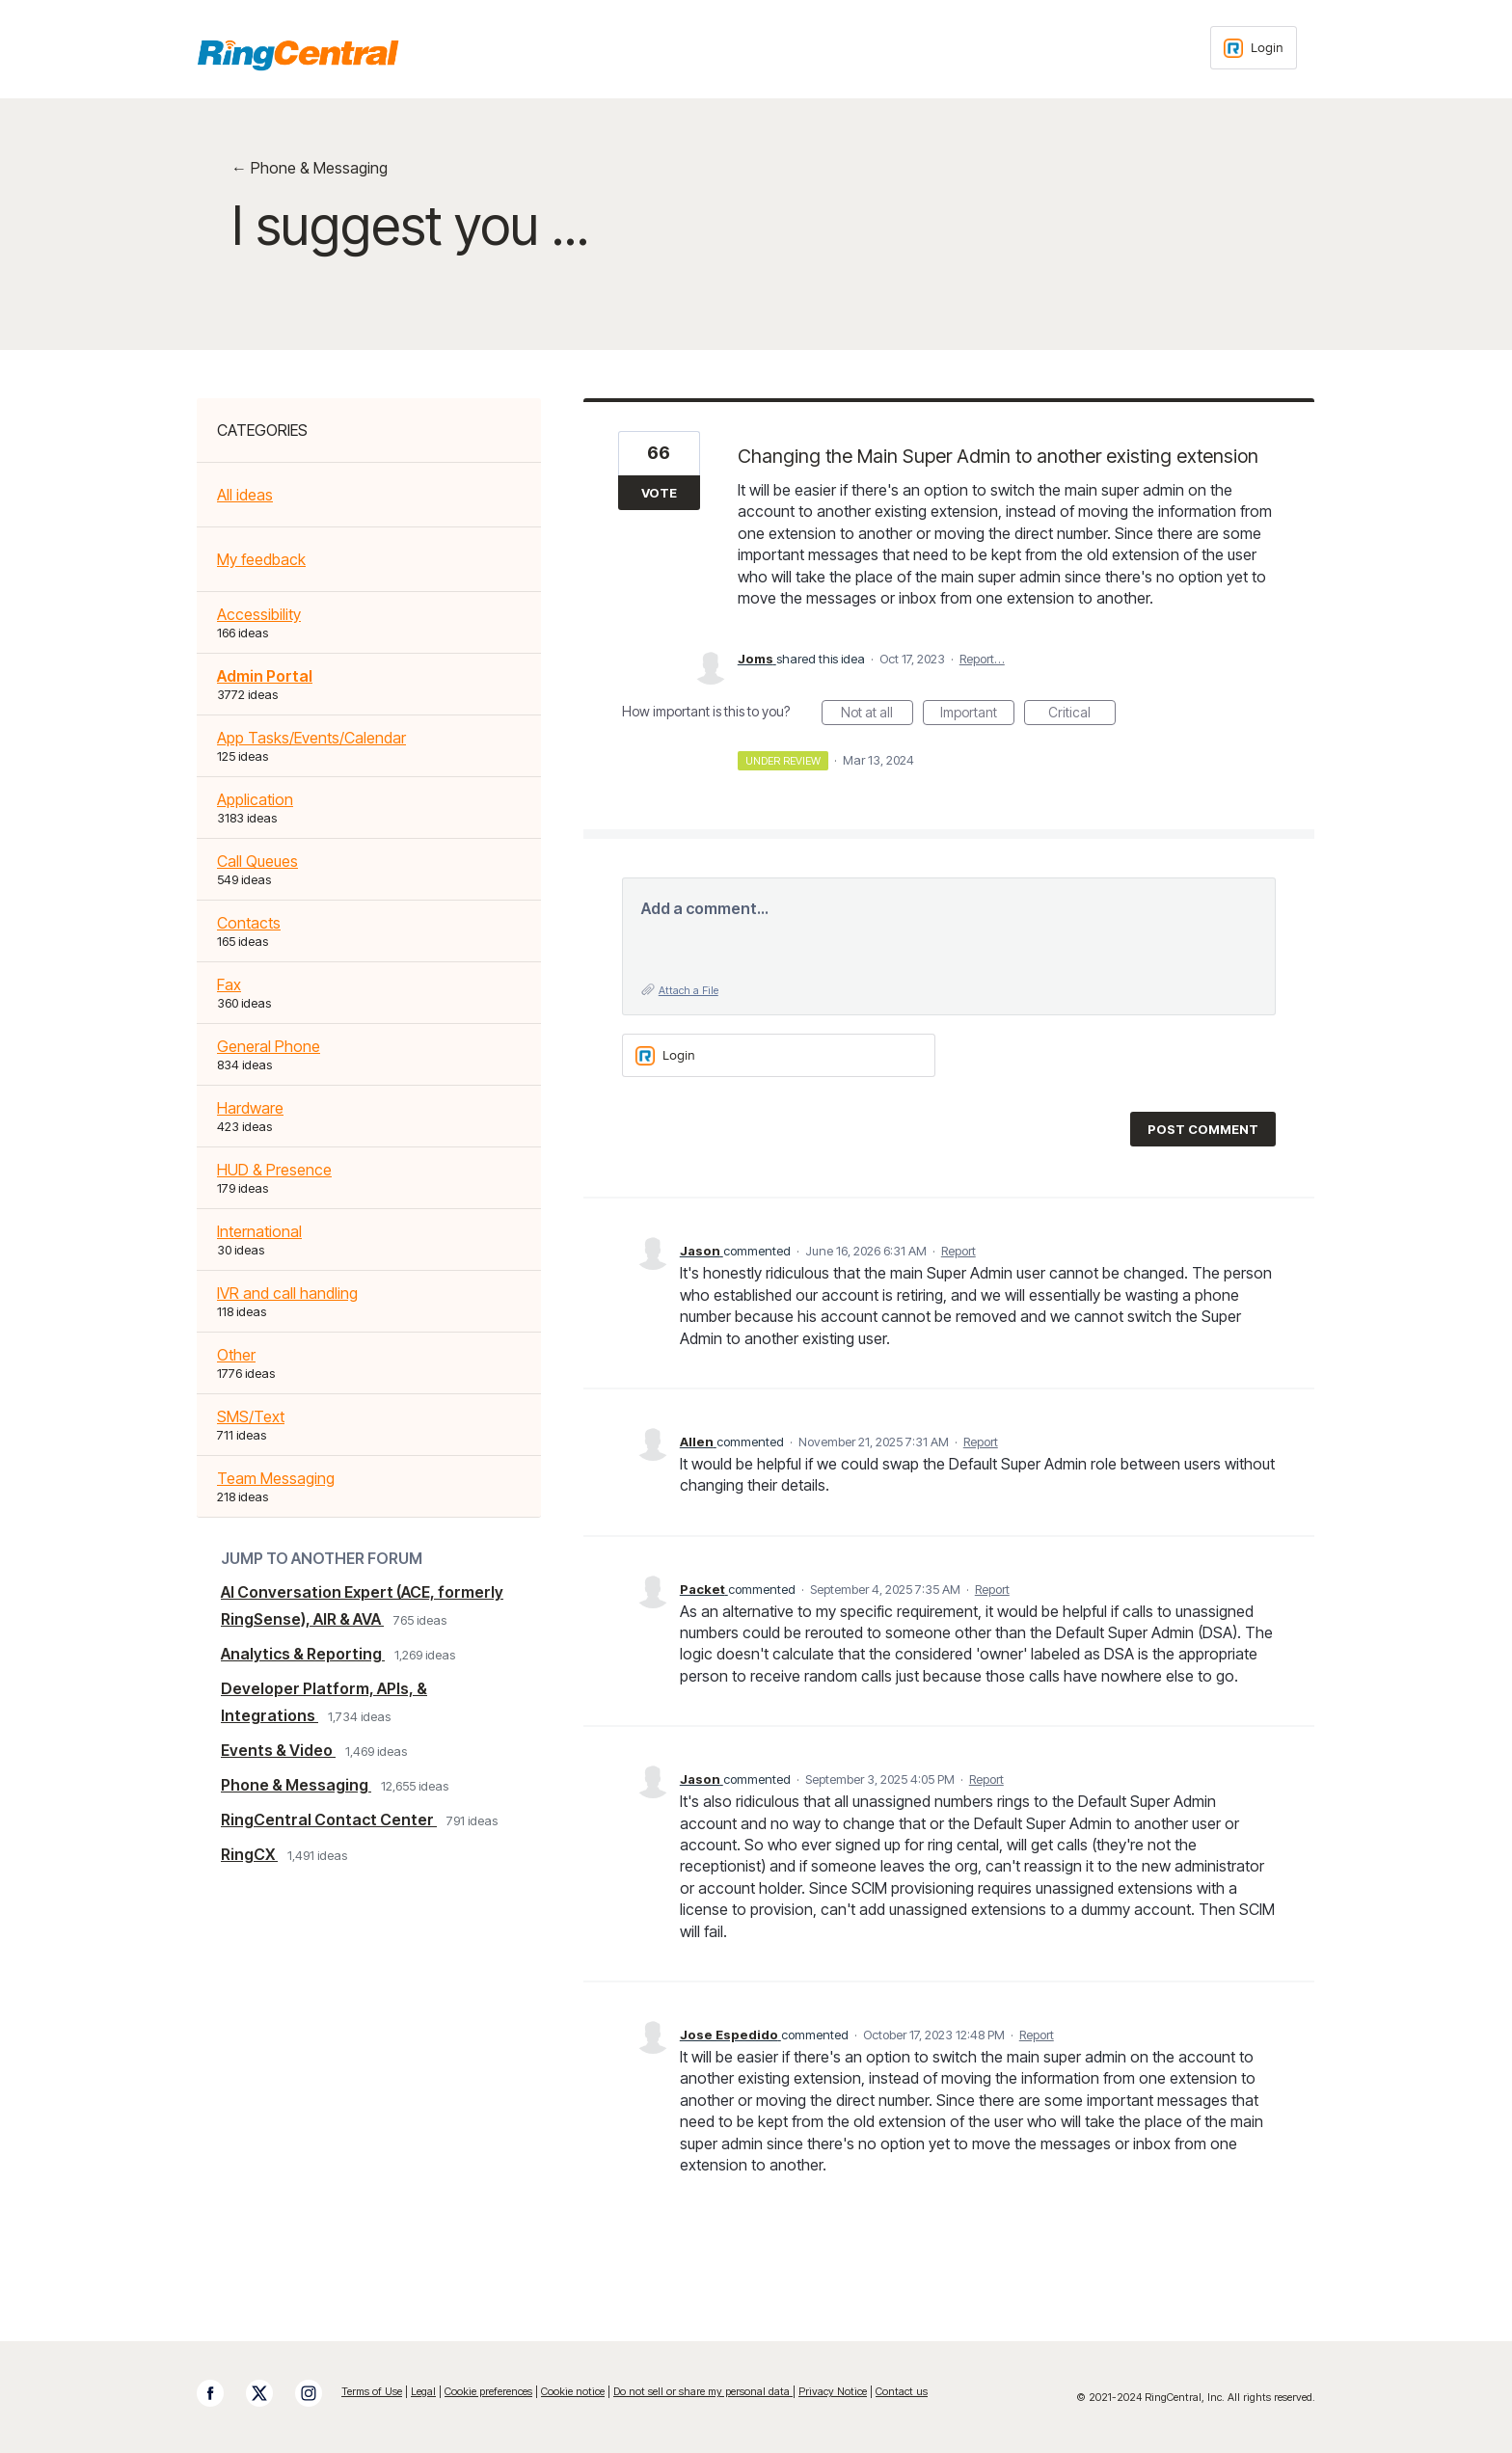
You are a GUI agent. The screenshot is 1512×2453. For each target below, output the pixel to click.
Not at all (877, 714)
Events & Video (278, 1750)
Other (236, 1354)
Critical (1082, 714)
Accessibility (259, 614)
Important (977, 714)
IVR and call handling (287, 1293)
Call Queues (257, 861)
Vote (659, 492)
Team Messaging (276, 1478)
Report (958, 1250)
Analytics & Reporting (303, 1653)
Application (255, 799)
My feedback (261, 559)
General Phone (268, 1046)
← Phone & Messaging (309, 167)
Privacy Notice (832, 2391)
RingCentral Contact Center (329, 1819)
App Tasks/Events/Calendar (311, 737)
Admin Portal (264, 676)
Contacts (249, 922)
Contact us (902, 2391)
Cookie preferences (488, 2391)
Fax (229, 984)
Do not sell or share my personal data (703, 2391)
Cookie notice (573, 2391)
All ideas (245, 494)
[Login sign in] (1253, 47)
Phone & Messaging (296, 1784)
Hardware (250, 1108)
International (259, 1231)
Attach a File (688, 990)
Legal (423, 2391)
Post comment (1203, 1129)
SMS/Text (250, 1416)
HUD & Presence (274, 1169)
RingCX (249, 1854)
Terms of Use (371, 2391)
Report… (982, 658)
